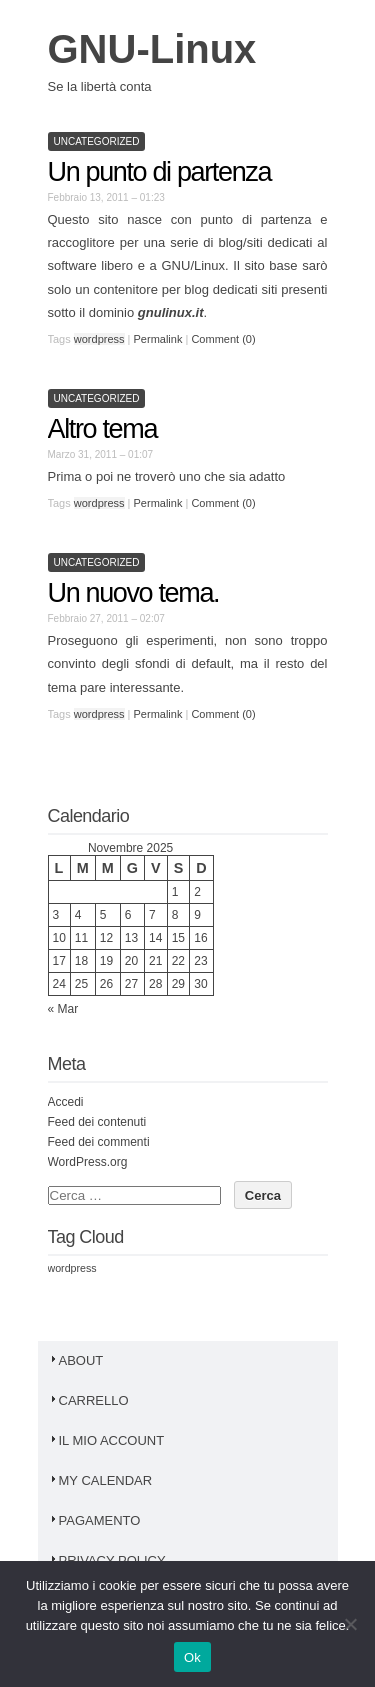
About (76, 1360)
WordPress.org (88, 1162)
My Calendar (100, 1480)
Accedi (66, 1102)
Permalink (158, 339)
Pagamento (94, 1520)
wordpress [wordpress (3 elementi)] (72, 1268)
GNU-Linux (152, 49)
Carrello (88, 1400)
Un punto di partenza (160, 172)
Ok (192, 1657)
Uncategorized (97, 141)
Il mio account (106, 1440)
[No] (350, 1624)
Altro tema (103, 429)
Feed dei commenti (99, 1142)
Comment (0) (223, 339)
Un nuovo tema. (134, 593)
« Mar (63, 1009)
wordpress (99, 339)
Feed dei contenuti (97, 1122)
